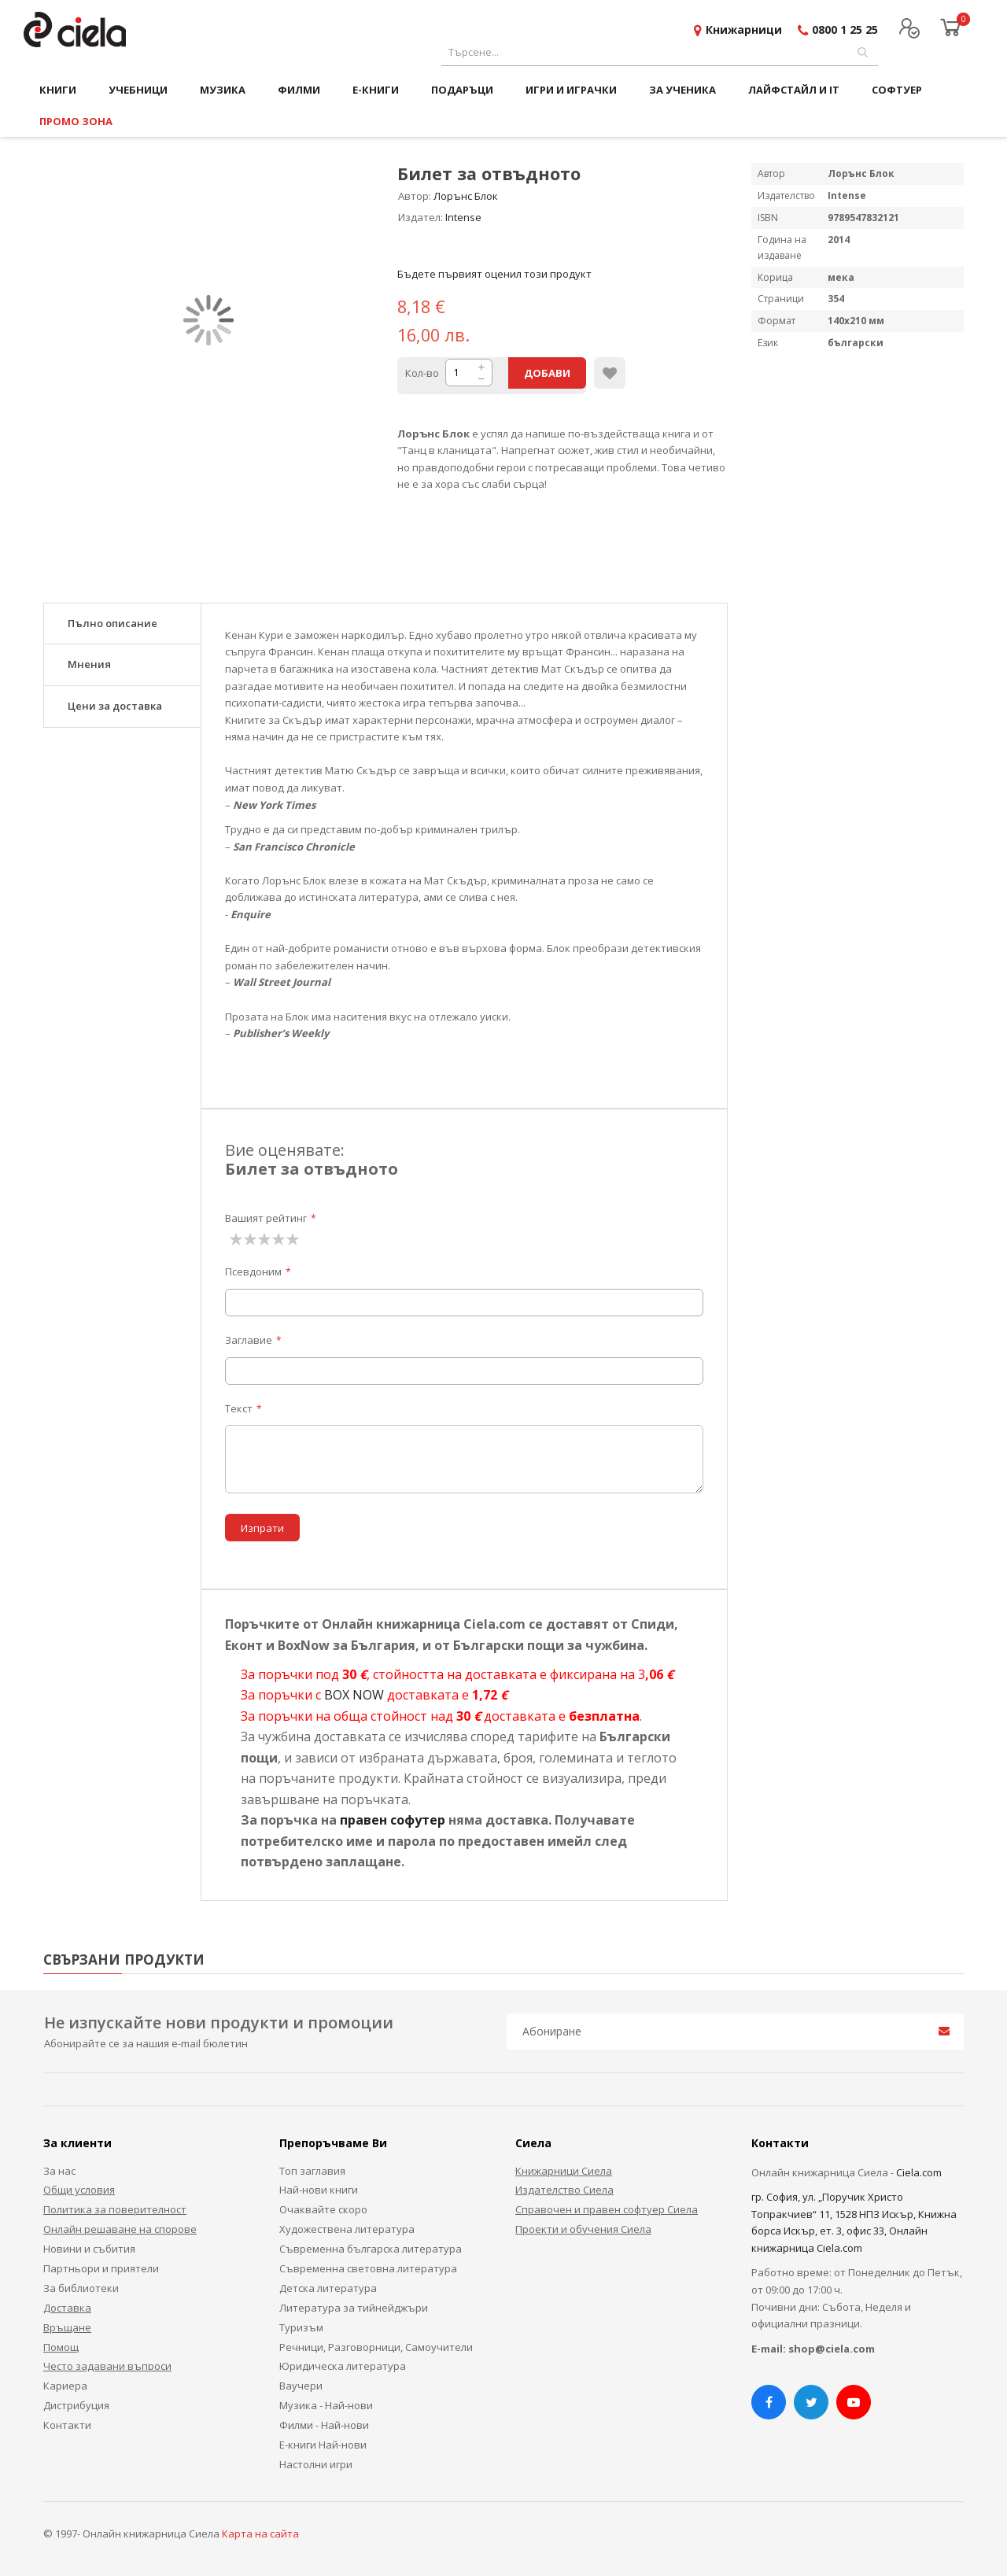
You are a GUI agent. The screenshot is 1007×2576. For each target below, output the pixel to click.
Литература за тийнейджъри (353, 2308)
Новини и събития (89, 2249)
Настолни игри (315, 2464)
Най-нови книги (318, 2190)
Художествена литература (347, 2229)
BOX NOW (354, 1694)
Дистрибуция (76, 2405)
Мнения (89, 664)
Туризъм (301, 2327)
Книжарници (744, 29)
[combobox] (659, 52)
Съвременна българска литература (370, 2249)
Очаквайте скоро (323, 2209)
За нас (59, 2171)
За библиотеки (81, 2288)
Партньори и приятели (101, 2268)
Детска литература (328, 2288)
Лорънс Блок (465, 196)
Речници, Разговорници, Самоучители (376, 2347)
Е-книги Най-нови (323, 2445)
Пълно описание (112, 623)
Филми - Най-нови (324, 2425)
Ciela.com (919, 2172)
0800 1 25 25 (845, 29)
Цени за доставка (115, 706)
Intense (463, 217)
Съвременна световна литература (368, 2268)
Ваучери (301, 2386)
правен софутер (392, 1820)
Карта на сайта (260, 2533)
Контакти (67, 2425)
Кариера (65, 2386)
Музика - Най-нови (326, 2405)
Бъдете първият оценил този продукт (494, 274)
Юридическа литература (342, 2366)
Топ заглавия (312, 2171)
